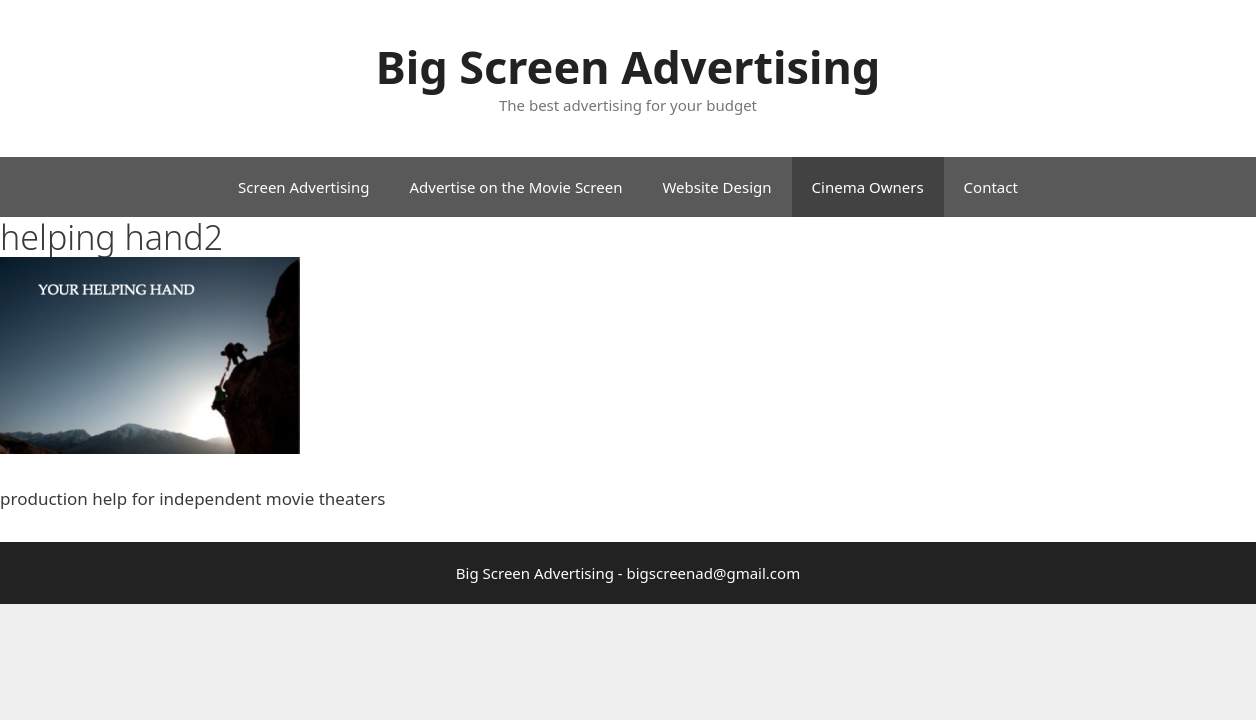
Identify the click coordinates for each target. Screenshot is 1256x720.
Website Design (716, 187)
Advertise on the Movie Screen (515, 187)
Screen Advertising (303, 187)
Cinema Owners (868, 187)
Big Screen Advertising (628, 66)
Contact (991, 187)
